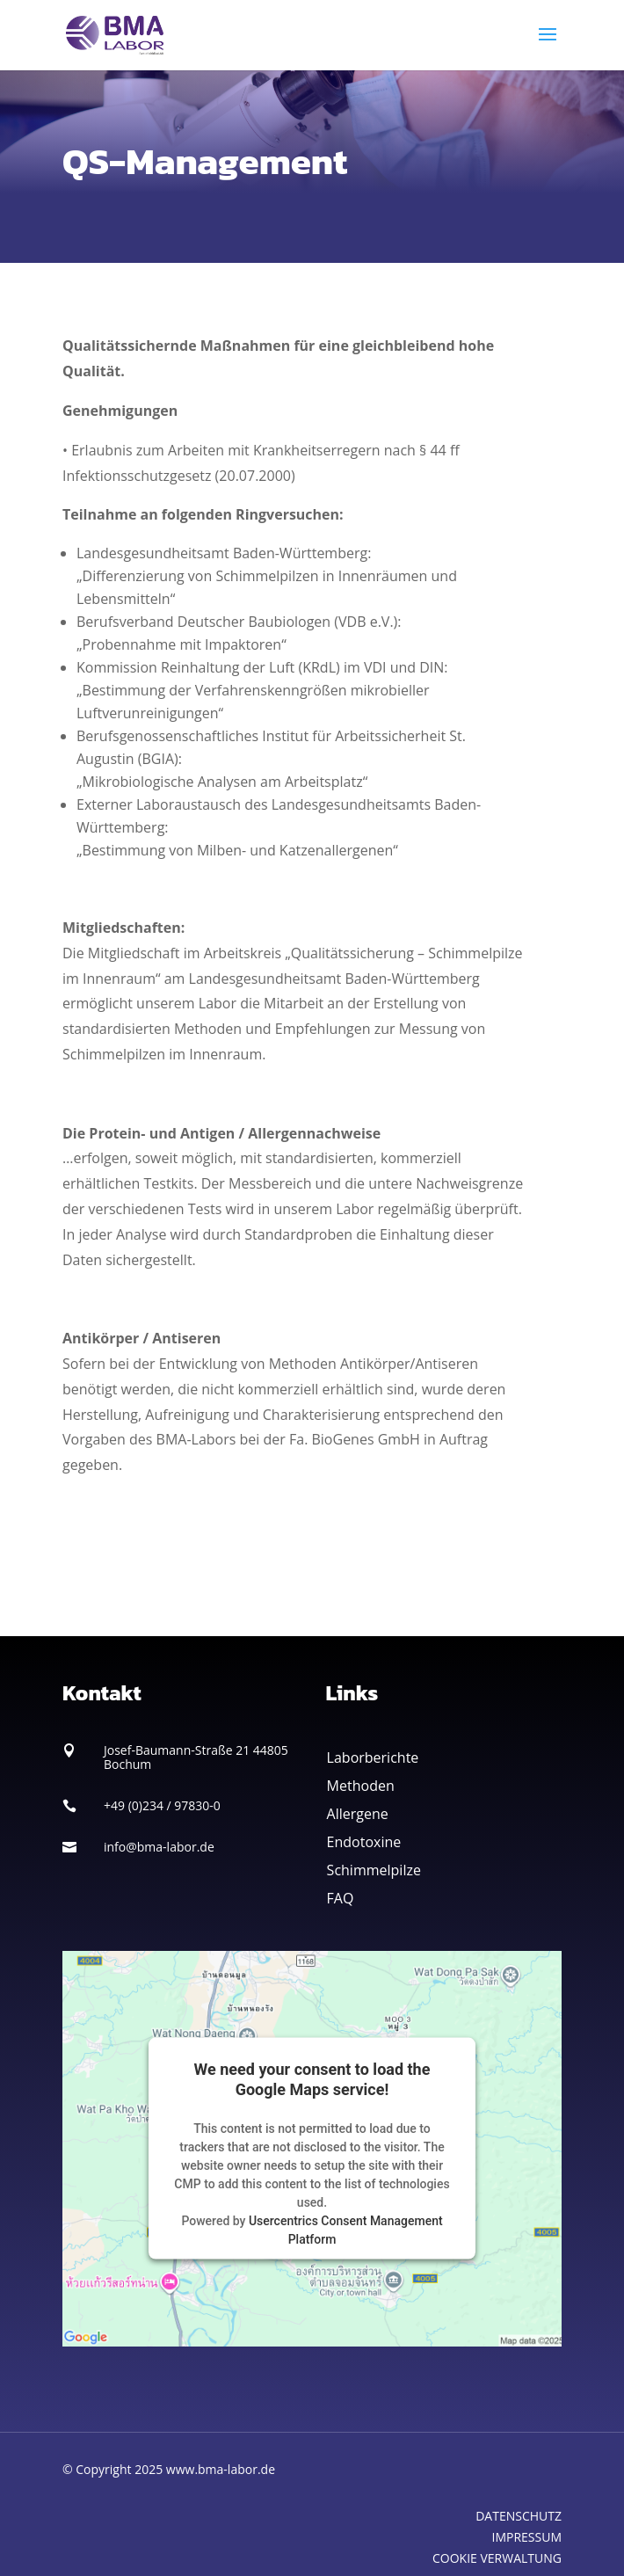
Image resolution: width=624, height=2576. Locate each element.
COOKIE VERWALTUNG (497, 2558)
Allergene (357, 1813)
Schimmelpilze (374, 1870)
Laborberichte (373, 1757)
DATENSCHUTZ (518, 2515)
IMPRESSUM (527, 2537)
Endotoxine (364, 1842)
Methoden (361, 1785)
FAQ (340, 1898)
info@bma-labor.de (159, 1846)
